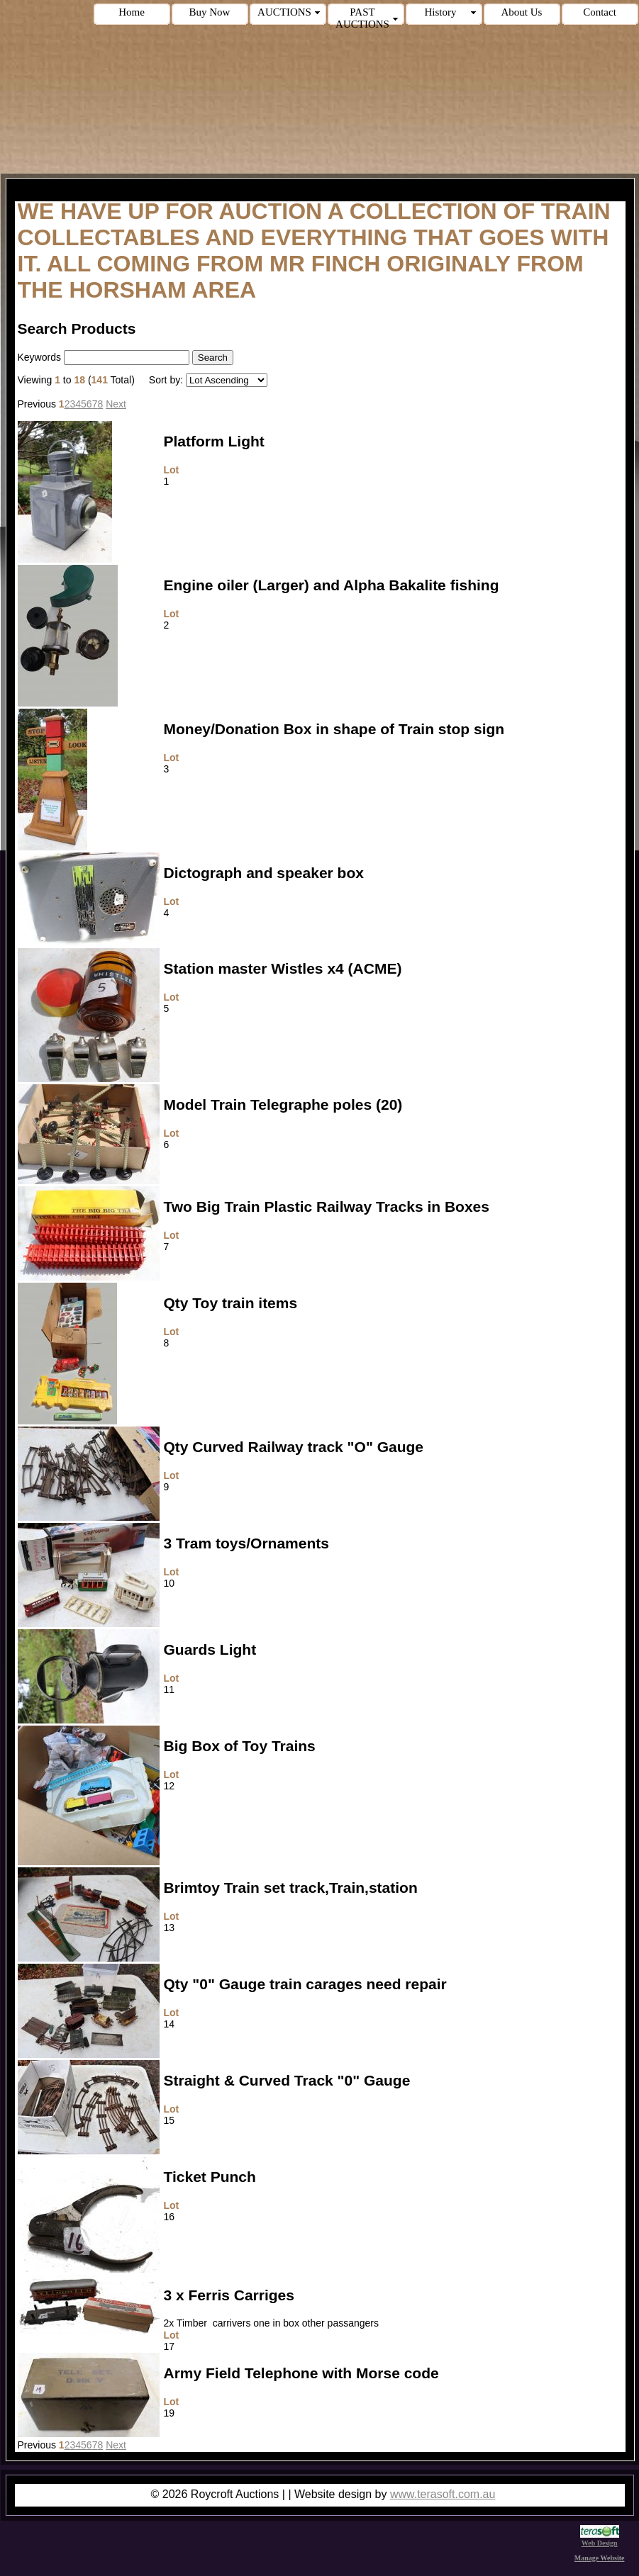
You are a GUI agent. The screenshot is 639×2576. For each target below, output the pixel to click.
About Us (522, 12)
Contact (599, 12)
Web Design (599, 2539)
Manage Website (599, 2558)
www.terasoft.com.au (443, 2494)
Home (131, 12)
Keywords (39, 357)
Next (116, 404)
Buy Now (209, 12)
